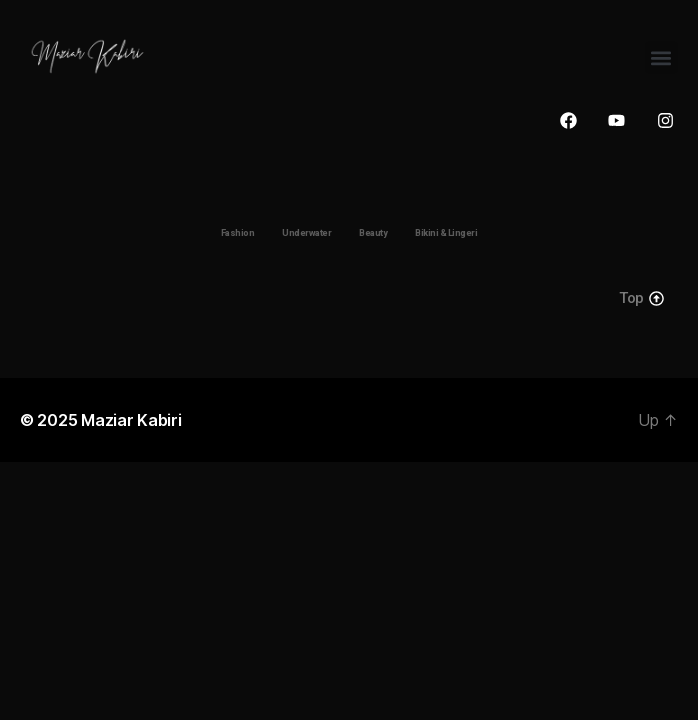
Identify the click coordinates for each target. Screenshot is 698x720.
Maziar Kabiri (131, 420)
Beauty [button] (373, 233)
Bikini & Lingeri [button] (446, 233)
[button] (661, 57)
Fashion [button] (238, 233)
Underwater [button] (306, 233)
